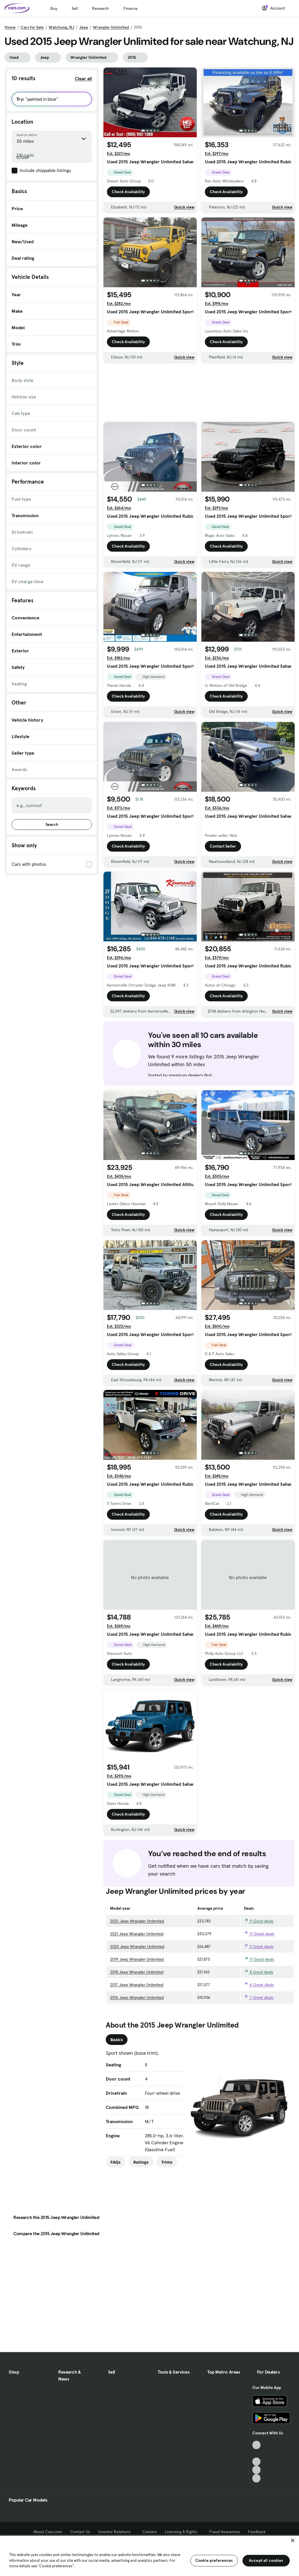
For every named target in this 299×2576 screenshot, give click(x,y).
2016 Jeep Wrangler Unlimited (137, 1997)
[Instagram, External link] (256, 2470)
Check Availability (128, 191)
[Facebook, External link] (256, 2453)
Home (10, 27)
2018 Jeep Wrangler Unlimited (136, 1972)
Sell (75, 8)
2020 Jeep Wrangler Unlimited (137, 1946)
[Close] (292, 2540)
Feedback (257, 2531)
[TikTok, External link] (256, 2445)
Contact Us (80, 2531)
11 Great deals (259, 1933)
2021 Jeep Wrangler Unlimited (136, 1933)
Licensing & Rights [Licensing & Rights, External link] (183, 2531)
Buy (53, 8)
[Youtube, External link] (256, 2462)
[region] (149, 2555)
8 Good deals (258, 1972)
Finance (130, 8)
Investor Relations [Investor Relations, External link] (116, 2531)
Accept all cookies (266, 2560)
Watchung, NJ (61, 27)
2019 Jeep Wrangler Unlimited (137, 1959)
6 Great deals (259, 1984)
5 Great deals (259, 1946)
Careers (150, 2531)
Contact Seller (223, 845)
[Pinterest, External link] (256, 2478)
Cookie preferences (214, 2560)
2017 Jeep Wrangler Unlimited (136, 1984)
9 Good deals (259, 1921)
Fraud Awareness (224, 2531)
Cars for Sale (32, 27)
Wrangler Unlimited (111, 27)
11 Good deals (259, 1959)
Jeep (83, 27)
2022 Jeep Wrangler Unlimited (137, 1921)
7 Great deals (259, 1997)
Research (100, 8)
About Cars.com (47, 2531)
